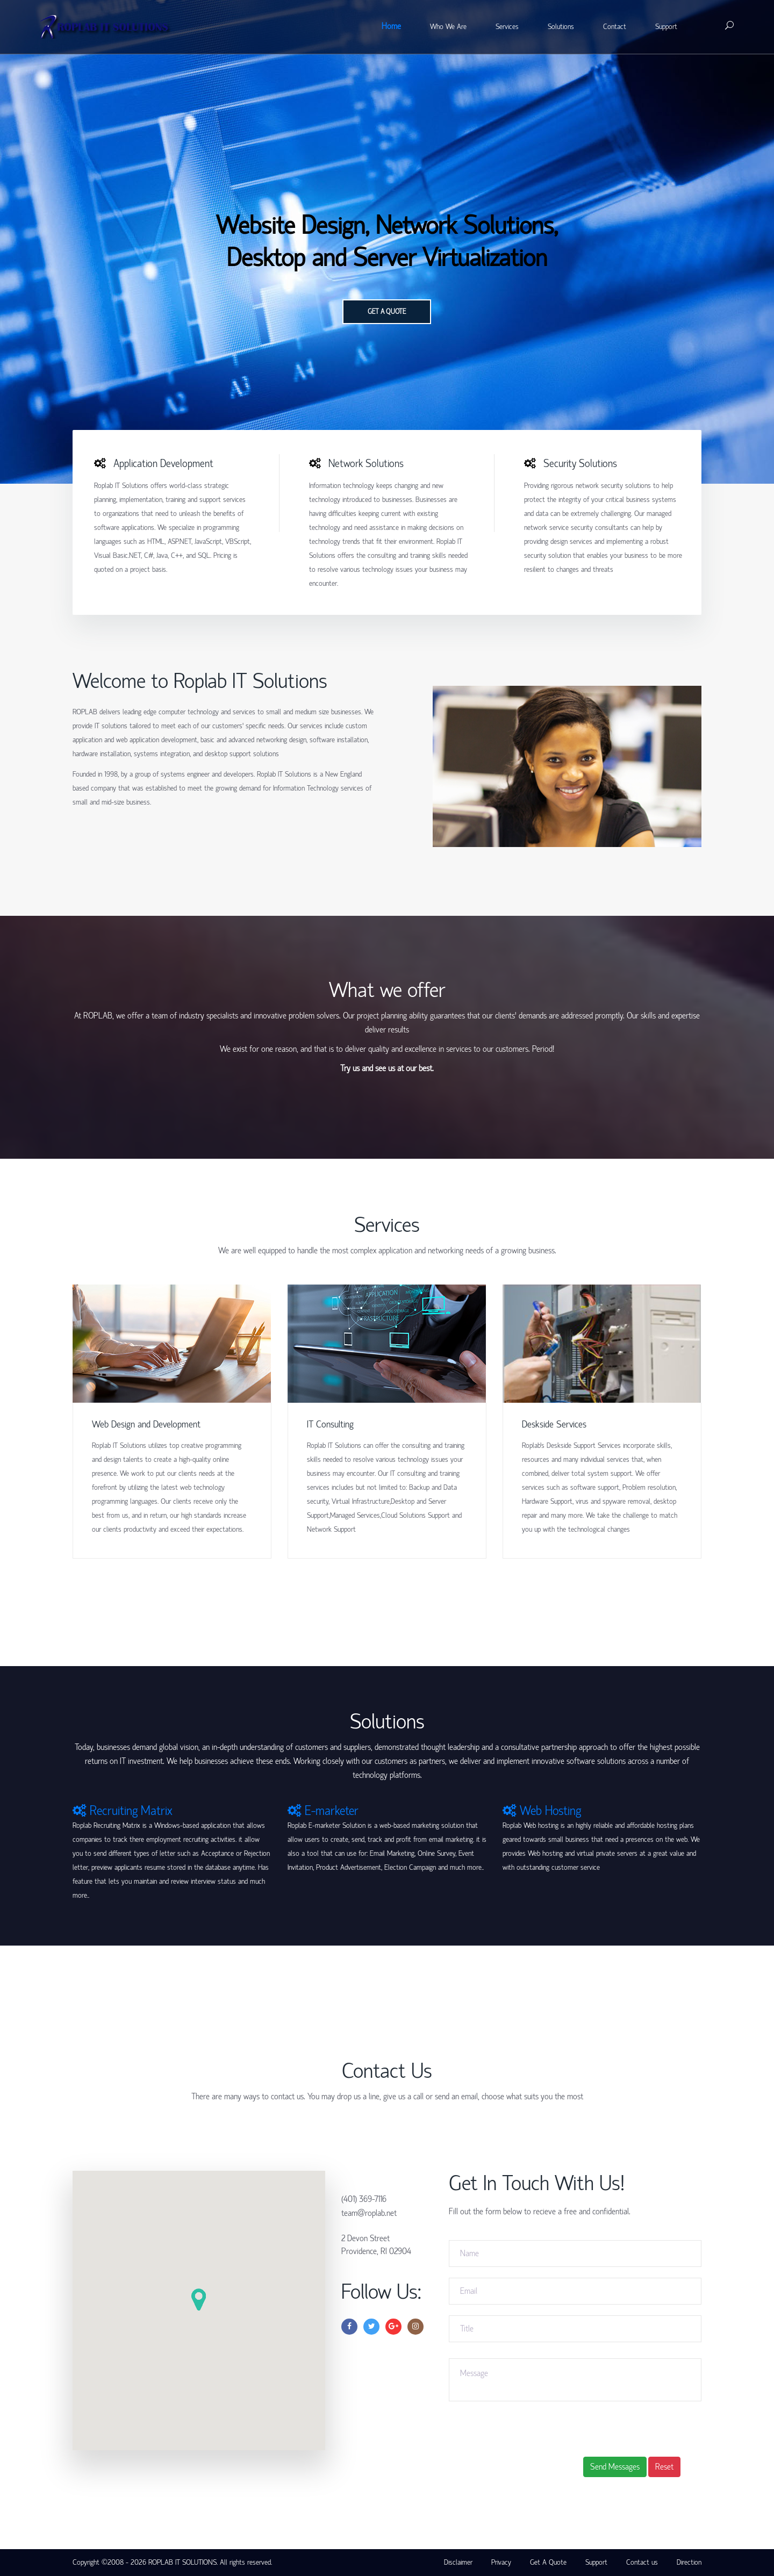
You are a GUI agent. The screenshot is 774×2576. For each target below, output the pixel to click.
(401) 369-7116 (363, 2199)
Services (507, 27)
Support (666, 27)
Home (391, 26)
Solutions (561, 27)
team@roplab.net (369, 2213)
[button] (198, 2299)
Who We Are (448, 27)
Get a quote (387, 311)
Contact (614, 27)
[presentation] (621, 2427)
